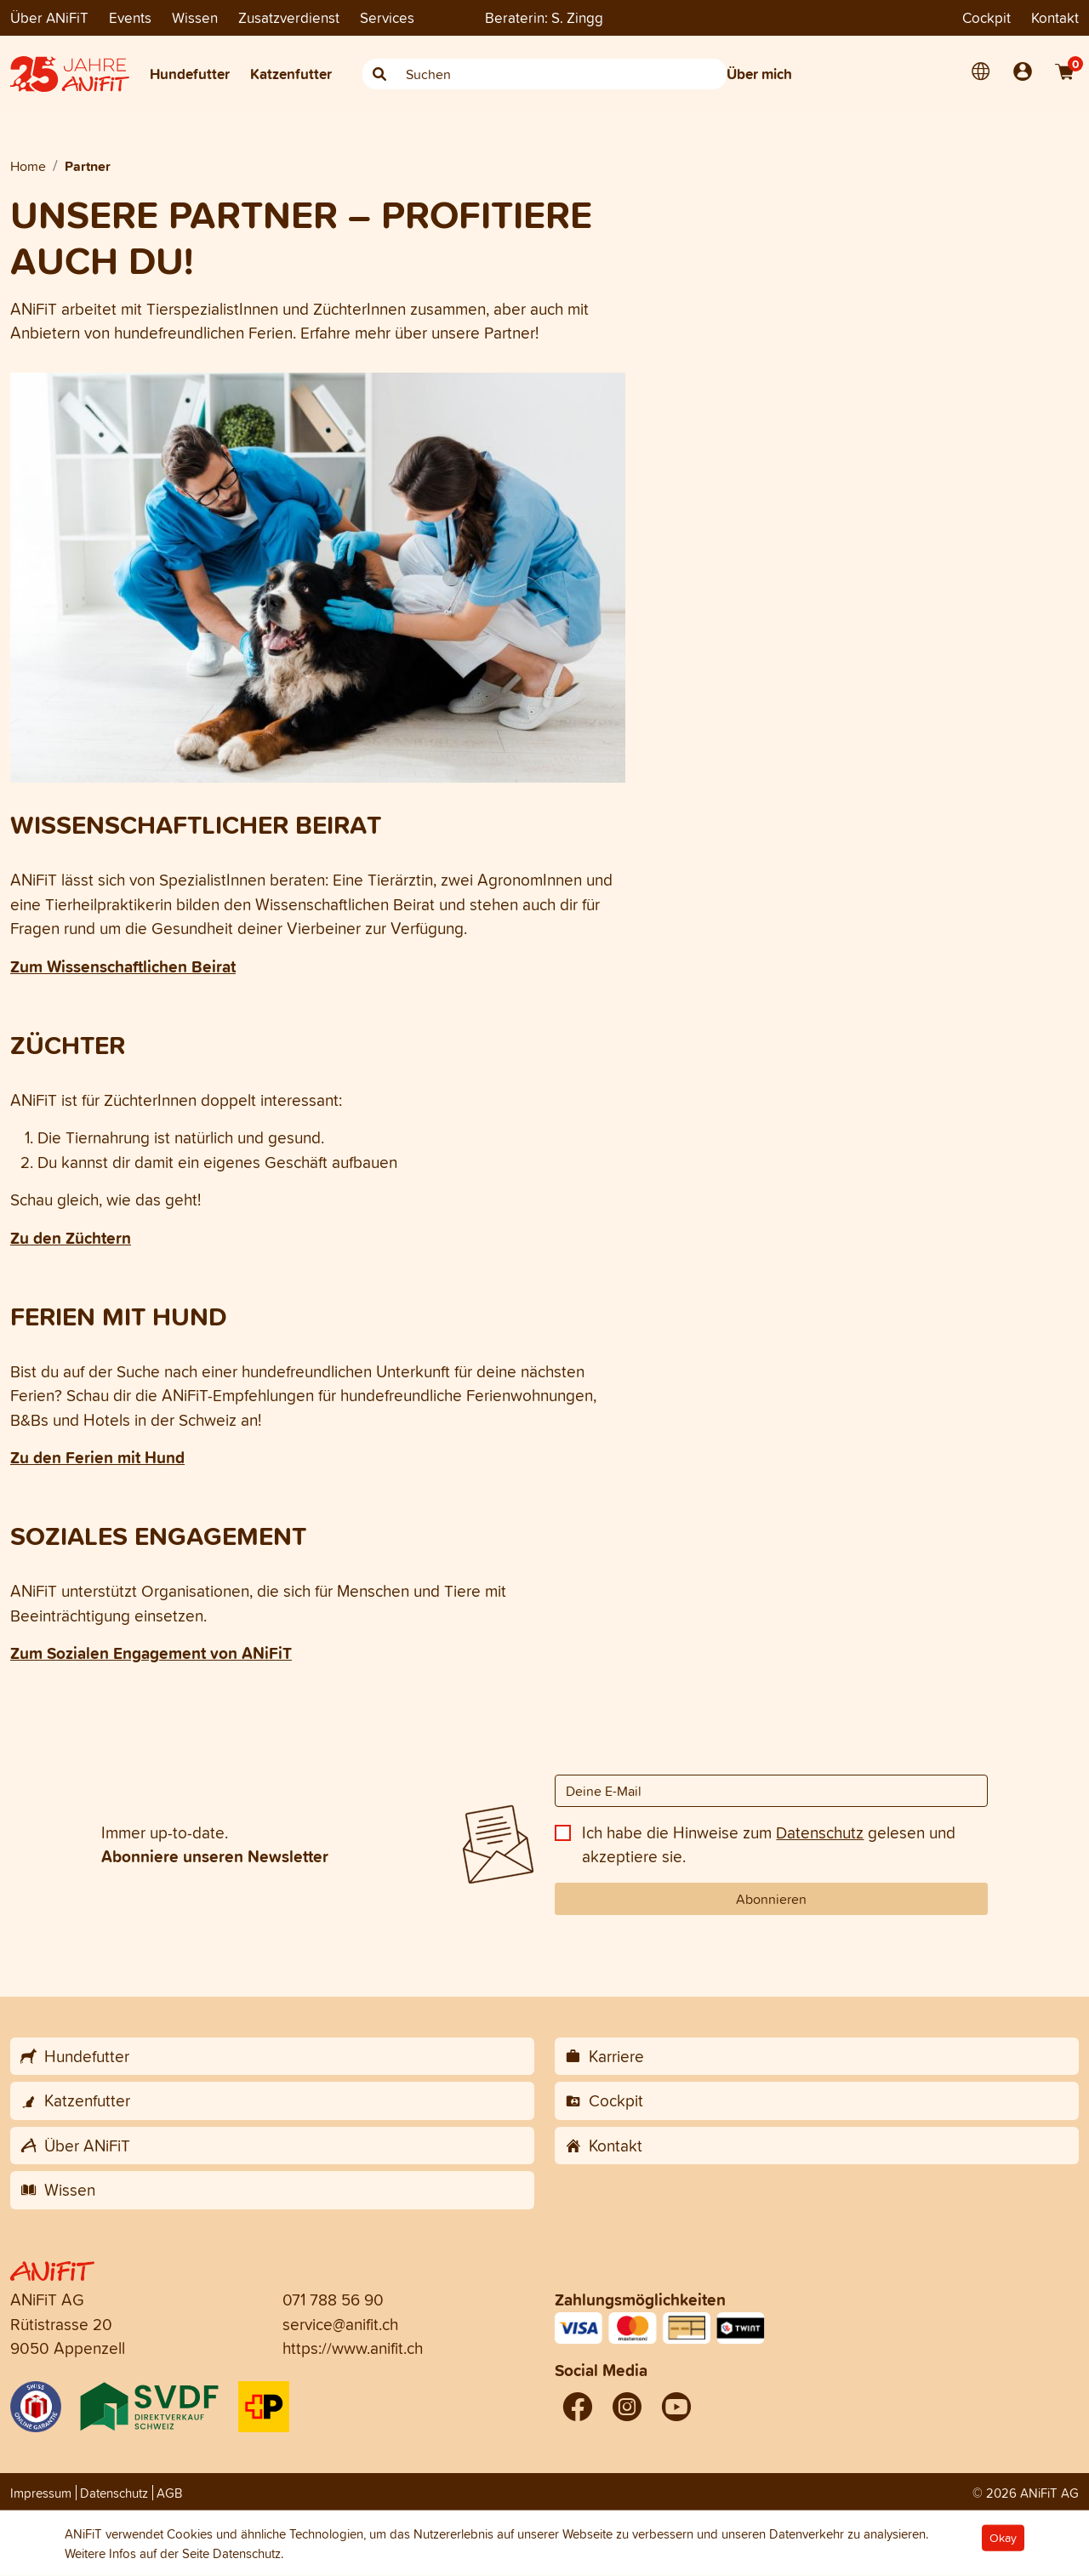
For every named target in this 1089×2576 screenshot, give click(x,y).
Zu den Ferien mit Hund (97, 1457)
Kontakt (1055, 17)
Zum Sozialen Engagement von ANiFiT (151, 1653)
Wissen (195, 17)
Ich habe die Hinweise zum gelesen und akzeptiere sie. (768, 1844)
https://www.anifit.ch (352, 2348)
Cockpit (986, 17)
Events (130, 17)
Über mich (759, 74)
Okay (1003, 2538)
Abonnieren (771, 1898)
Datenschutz (820, 1832)
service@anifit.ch (340, 2324)
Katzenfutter (291, 74)
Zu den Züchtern (70, 1237)
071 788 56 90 (333, 2299)
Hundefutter (190, 74)
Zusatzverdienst (288, 17)
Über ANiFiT (49, 17)
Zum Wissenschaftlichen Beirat (123, 966)
